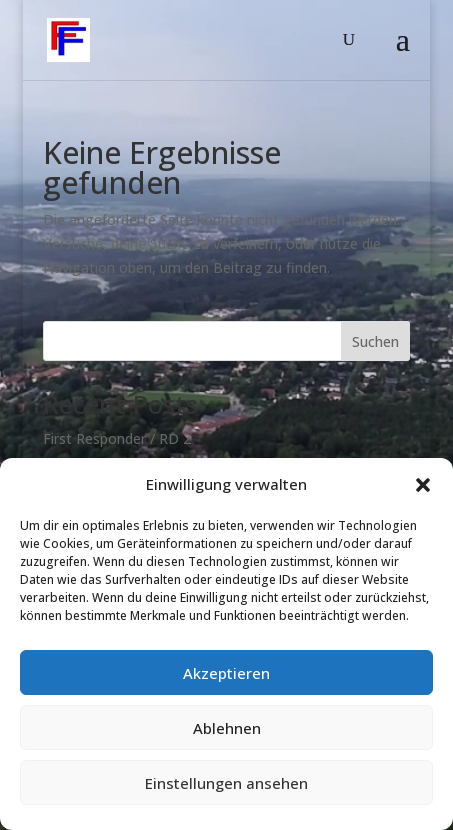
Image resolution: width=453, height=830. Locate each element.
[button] (423, 485)
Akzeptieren (226, 673)
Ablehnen (227, 728)
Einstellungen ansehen (226, 783)
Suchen (375, 341)
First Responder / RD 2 (117, 438)
